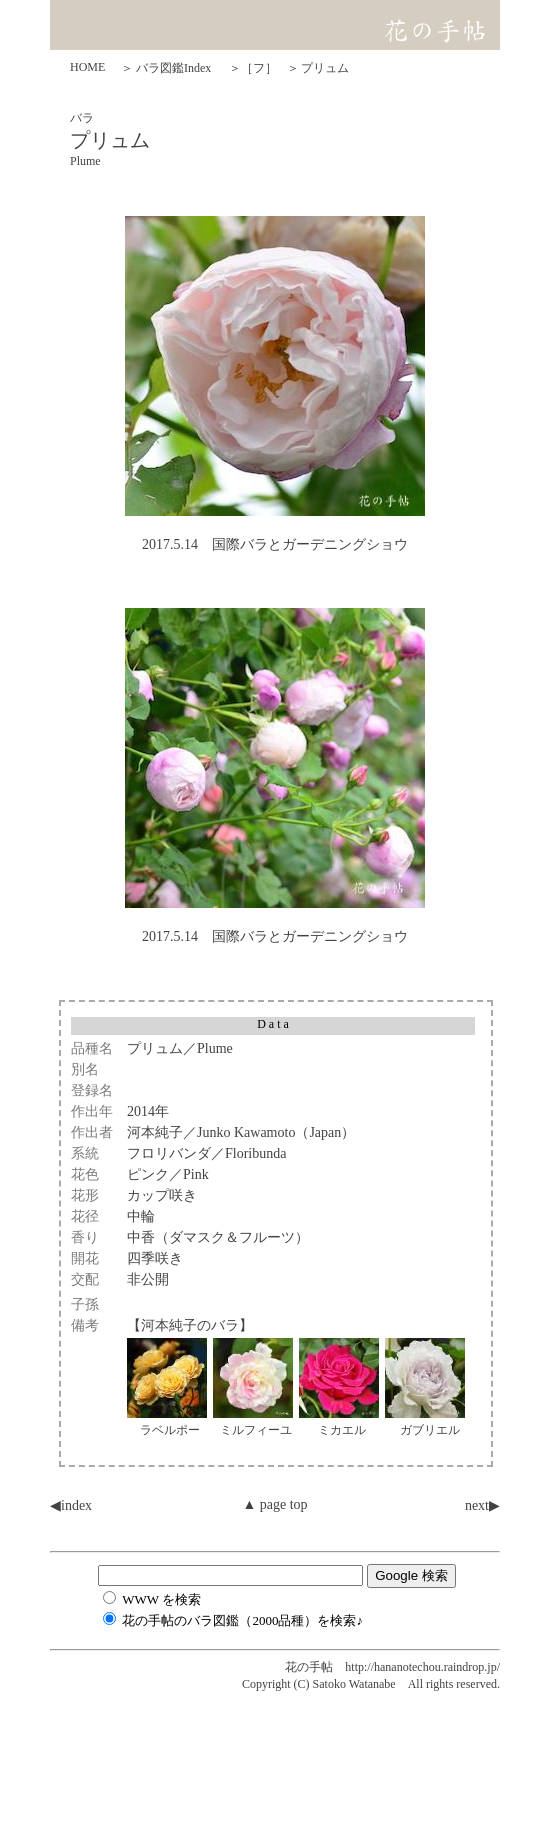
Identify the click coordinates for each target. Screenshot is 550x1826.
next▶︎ (482, 1505)
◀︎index (71, 1505)
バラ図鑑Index (173, 68)
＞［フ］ (253, 68)
